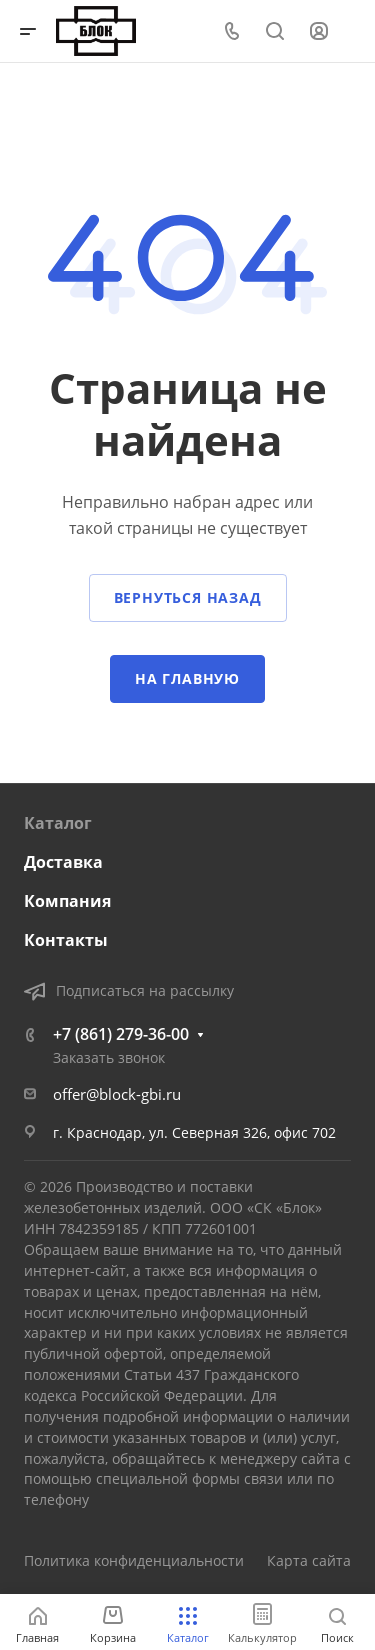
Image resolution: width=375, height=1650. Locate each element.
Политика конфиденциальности (134, 1560)
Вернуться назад (188, 597)
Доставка (63, 862)
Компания (67, 901)
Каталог (58, 823)
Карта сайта (309, 1560)
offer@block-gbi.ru (117, 1094)
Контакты (66, 940)
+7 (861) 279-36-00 (121, 1034)
